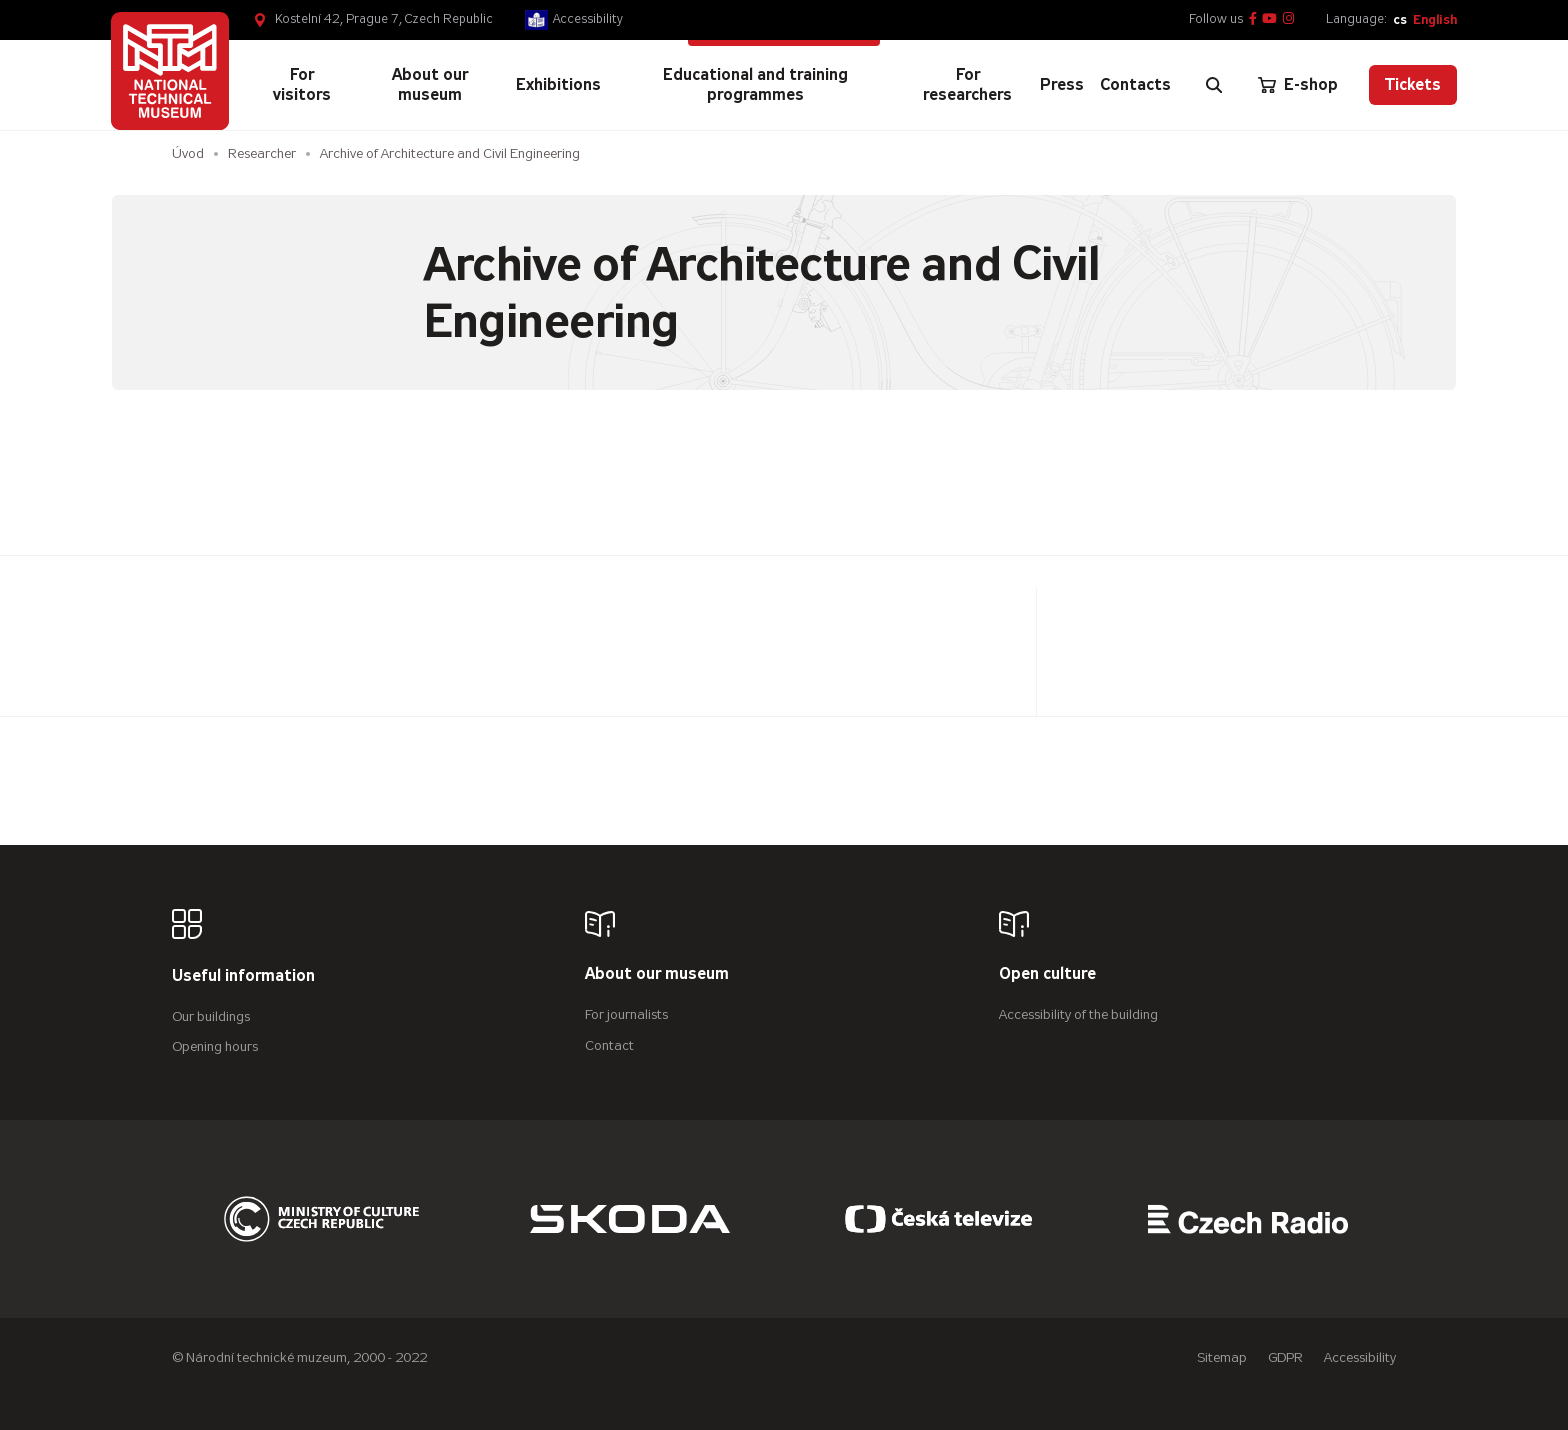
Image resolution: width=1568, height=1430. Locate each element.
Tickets (1413, 84)
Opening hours (215, 1046)
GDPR (1285, 1357)
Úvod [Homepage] (188, 153)
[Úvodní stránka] (170, 71)
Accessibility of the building (1078, 1014)
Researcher (262, 153)
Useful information (243, 976)
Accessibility (588, 19)
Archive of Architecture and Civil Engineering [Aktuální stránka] (450, 153)
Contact (609, 1045)
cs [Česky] (1400, 19)
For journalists (626, 1014)
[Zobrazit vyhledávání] (1214, 85)
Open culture (1047, 974)
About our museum (657, 974)
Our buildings (211, 1016)
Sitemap (1222, 1357)
